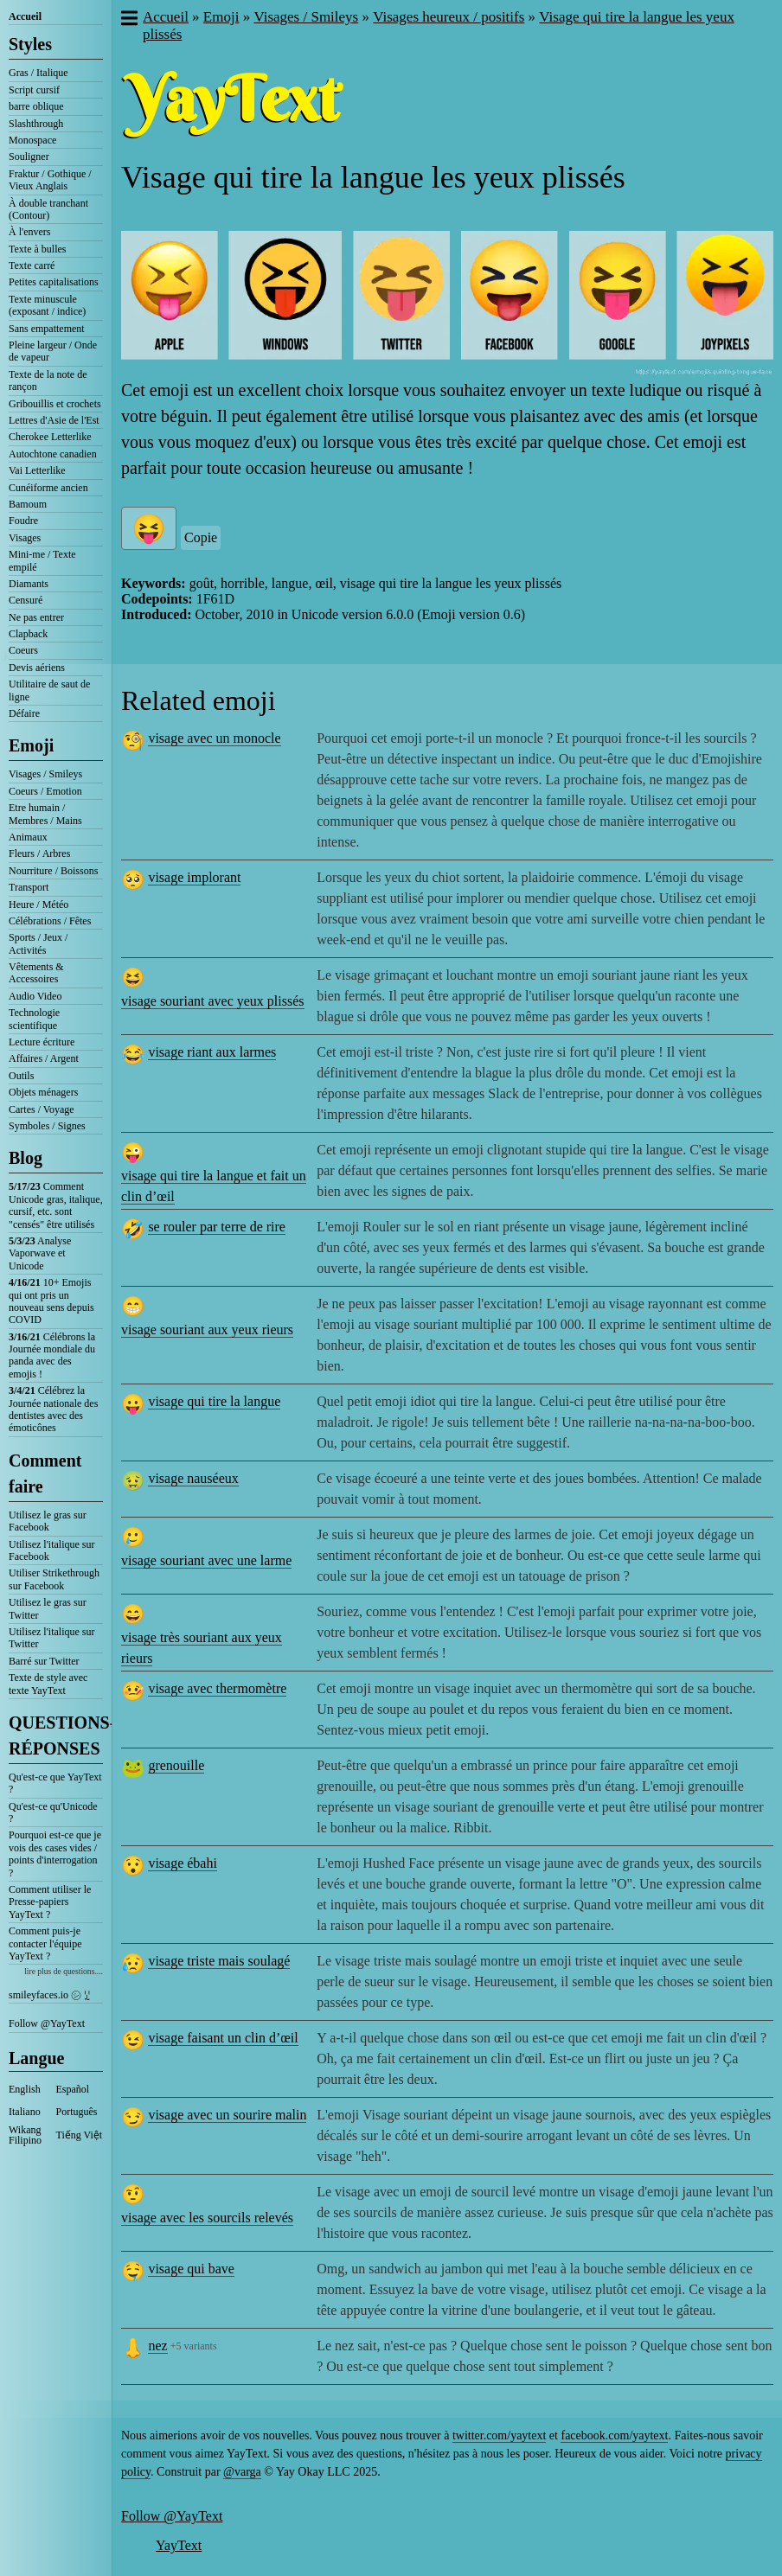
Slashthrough (36, 124)
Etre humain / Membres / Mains (45, 814)
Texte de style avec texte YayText (48, 1684)
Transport (28, 887)
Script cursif (34, 90)
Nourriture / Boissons (53, 871)
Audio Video (35, 996)
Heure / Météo (38, 904)
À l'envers (29, 232)
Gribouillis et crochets (55, 404)
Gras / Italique (38, 73)
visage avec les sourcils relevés (207, 2217)
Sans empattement (47, 329)
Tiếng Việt (79, 2135)
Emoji (31, 745)
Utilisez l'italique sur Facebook (51, 1550)
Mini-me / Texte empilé (42, 560)
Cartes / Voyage (41, 1109)
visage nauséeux (193, 1478)
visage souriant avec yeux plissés (212, 1001)
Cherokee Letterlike (50, 437)
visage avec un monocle (214, 738)
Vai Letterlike (37, 470)
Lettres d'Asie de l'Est (54, 420)
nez (157, 2345)
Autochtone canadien (53, 454)
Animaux (28, 837)
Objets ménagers (43, 1092)
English (25, 2089)
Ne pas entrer (36, 617)
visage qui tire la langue (214, 1401)
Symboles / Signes (47, 1126)
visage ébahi (182, 1863)
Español (73, 2089)
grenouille (176, 1765)
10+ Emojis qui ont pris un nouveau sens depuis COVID (51, 1301)
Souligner (29, 156)
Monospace (32, 140)
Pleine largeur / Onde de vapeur (53, 351)
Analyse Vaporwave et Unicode (40, 1253)
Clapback (28, 634)
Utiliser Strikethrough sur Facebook (54, 1579)
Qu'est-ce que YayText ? (55, 1783)
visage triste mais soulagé (219, 1960)
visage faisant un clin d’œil (223, 2037)
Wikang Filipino (25, 2135)
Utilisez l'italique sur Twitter (51, 1638)
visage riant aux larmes (212, 1052)
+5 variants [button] (193, 2346)
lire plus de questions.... (63, 1971)
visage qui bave (191, 2268)
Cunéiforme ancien (48, 488)
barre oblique (36, 106)
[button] (128, 20)
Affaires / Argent (44, 1058)
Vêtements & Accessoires (36, 973)
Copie (200, 537)
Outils (21, 1076)
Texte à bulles (37, 249)
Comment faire (45, 1473)
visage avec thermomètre (217, 1688)
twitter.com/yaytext (499, 2435)
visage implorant (194, 877)
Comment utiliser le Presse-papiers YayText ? (50, 1902)
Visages (25, 538)
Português (77, 2112)
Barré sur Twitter (44, 1661)
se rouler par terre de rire (216, 1226)
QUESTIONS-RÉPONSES (56, 1735)
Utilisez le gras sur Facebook (48, 1521)
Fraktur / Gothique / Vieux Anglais (50, 180)
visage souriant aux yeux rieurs (207, 1329)
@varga (242, 2471)
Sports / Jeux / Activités (38, 943)
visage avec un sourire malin (227, 2114)
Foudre (23, 521)
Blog (25, 1157)
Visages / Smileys (45, 774)
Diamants (28, 584)
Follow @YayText (47, 2023)
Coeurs (23, 650)
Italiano (25, 2112)
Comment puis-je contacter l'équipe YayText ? (45, 1943)
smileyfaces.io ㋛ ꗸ (49, 1995)
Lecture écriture (41, 1042)
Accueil (25, 16)
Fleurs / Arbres (39, 853)
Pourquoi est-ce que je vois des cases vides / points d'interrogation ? (55, 1853)
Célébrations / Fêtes (50, 921)
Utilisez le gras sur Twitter (48, 1608)
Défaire (24, 713)
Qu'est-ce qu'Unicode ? (53, 1812)
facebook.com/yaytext (614, 2435)
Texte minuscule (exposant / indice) (47, 305)
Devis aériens (37, 668)
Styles (30, 44)
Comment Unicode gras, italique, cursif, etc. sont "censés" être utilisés (56, 1205)
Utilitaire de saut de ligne (49, 690)
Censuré (25, 600)
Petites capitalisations (54, 282)
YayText (179, 2545)
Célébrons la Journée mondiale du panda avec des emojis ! (52, 1355)
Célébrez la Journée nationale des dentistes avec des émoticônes (53, 1409)
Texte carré (31, 265)
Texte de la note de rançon (48, 380)
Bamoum (28, 504)
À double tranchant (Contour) (48, 209)
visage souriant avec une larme (206, 1560)
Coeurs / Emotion (45, 791)
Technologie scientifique (34, 1019)
